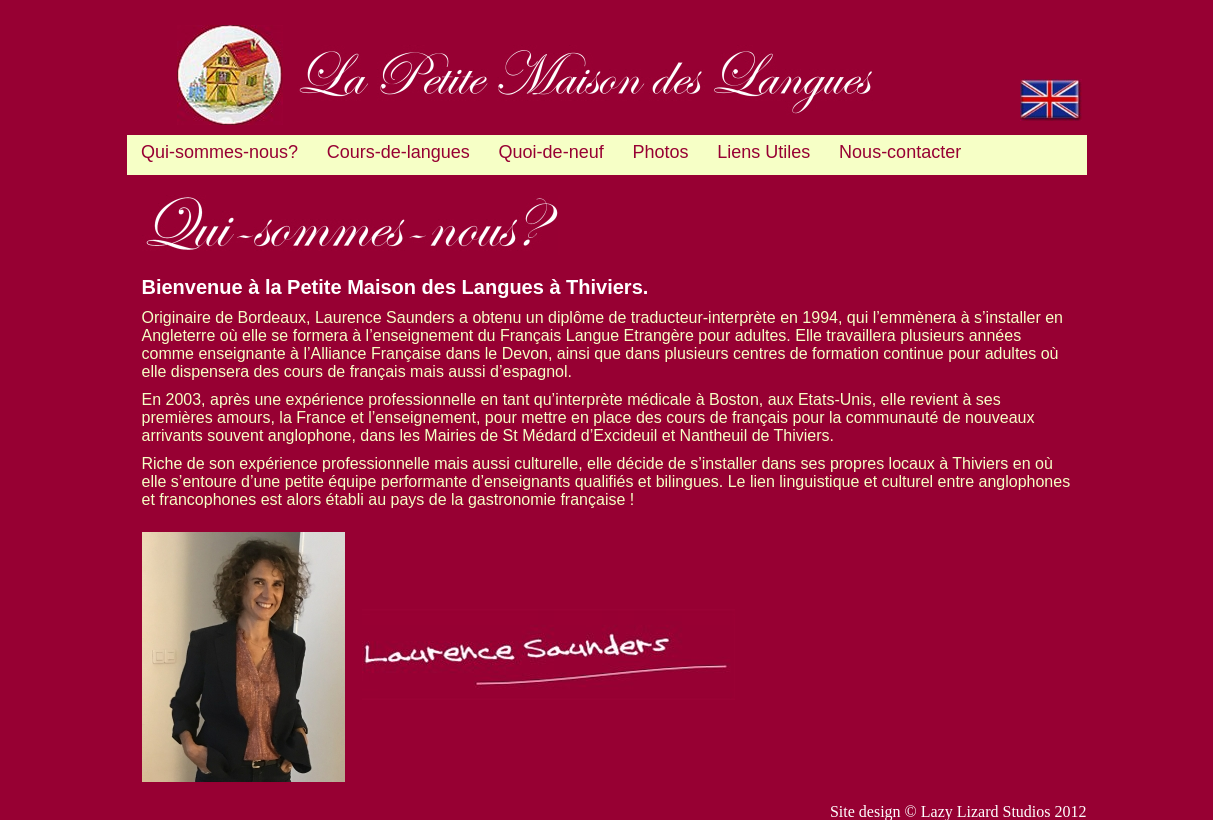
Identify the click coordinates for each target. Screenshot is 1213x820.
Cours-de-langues (398, 152)
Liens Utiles (763, 152)
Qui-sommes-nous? (219, 152)
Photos (660, 152)
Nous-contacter (900, 152)
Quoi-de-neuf (551, 152)
